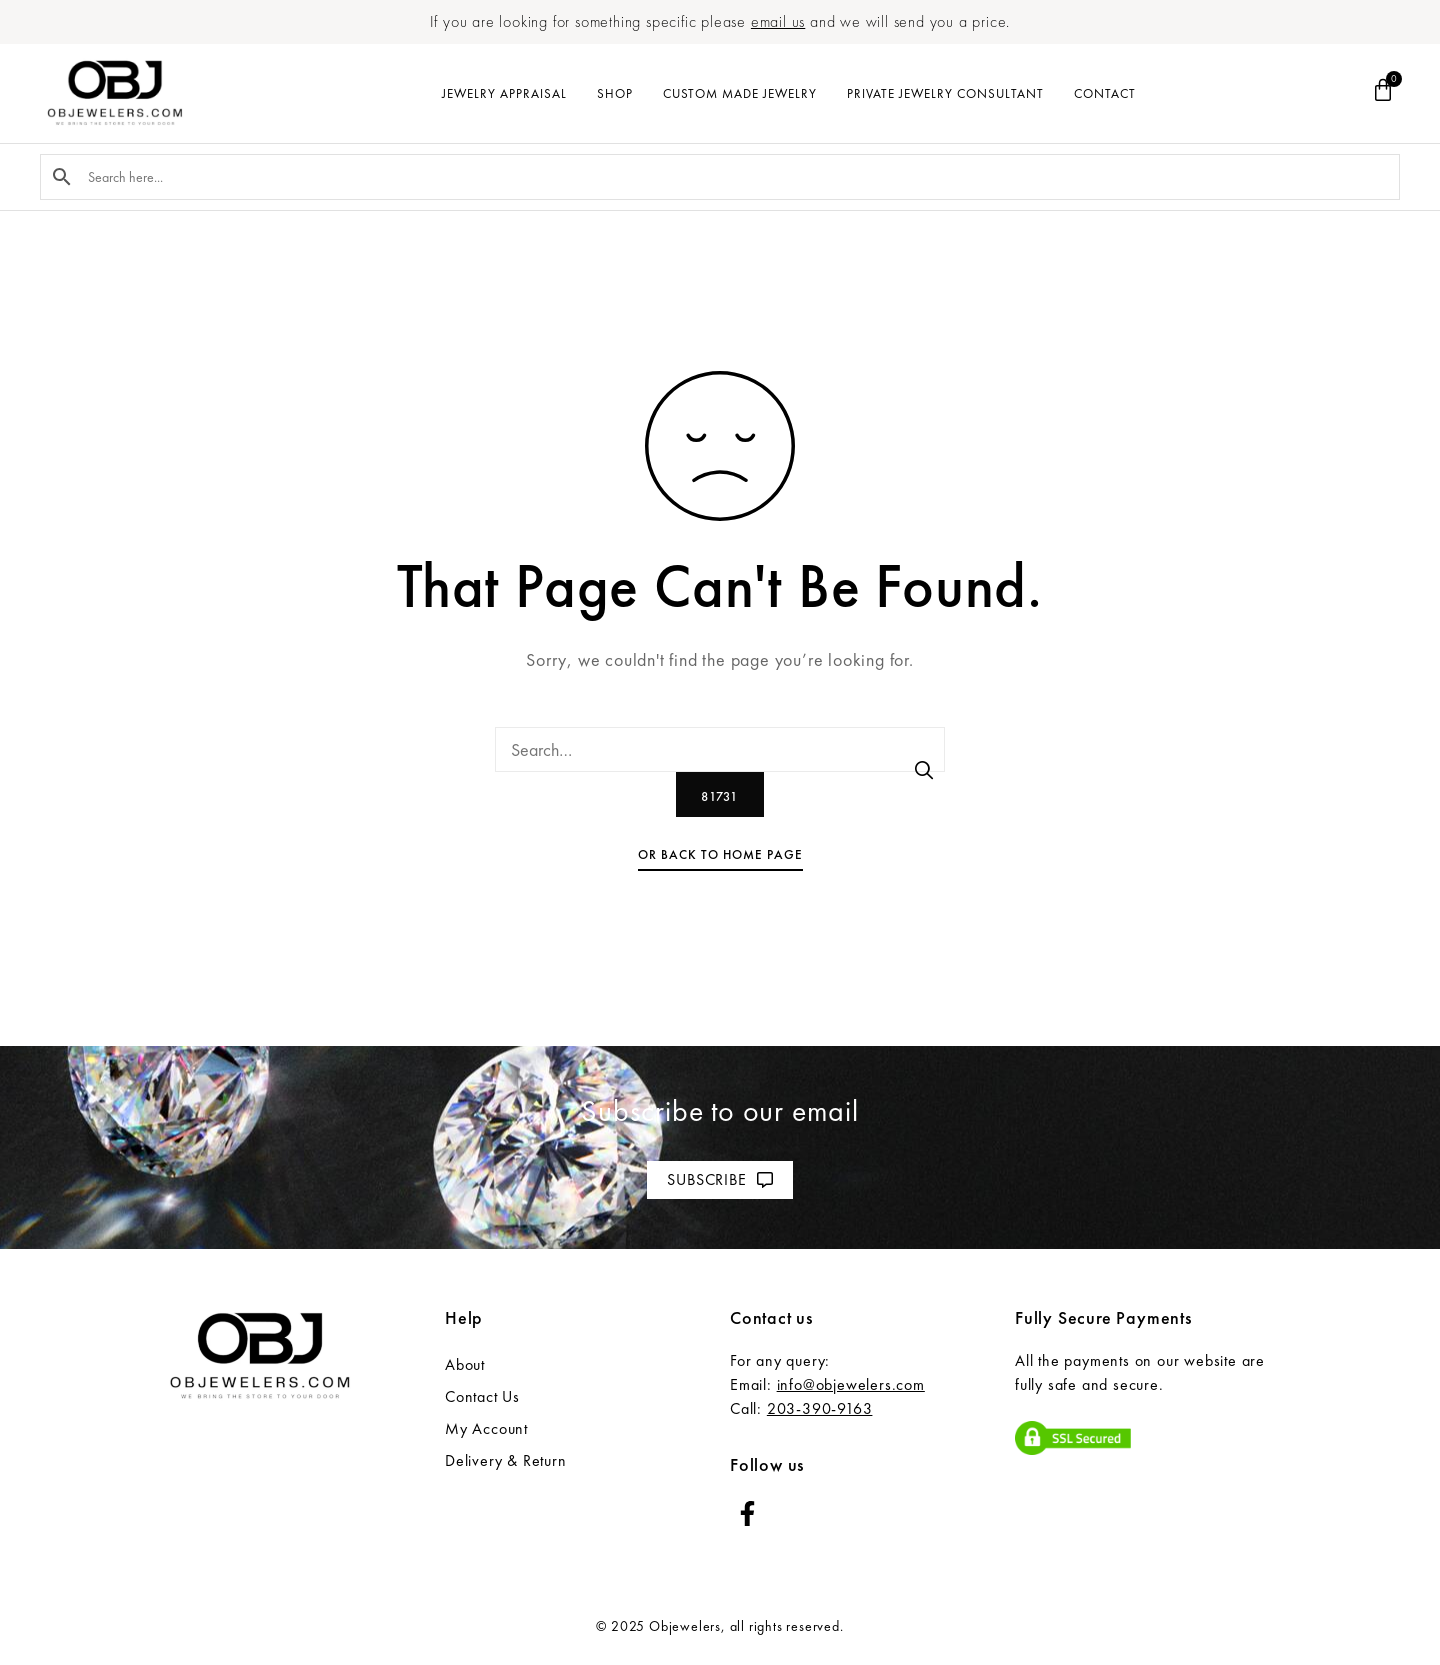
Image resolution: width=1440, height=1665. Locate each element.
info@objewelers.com (851, 1384)
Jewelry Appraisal (504, 93)
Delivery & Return (506, 1460)
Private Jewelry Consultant (945, 93)
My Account (486, 1428)
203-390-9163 (820, 1408)
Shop (615, 93)
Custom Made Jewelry (740, 93)
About (465, 1364)
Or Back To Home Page (720, 854)
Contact (1105, 93)
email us (778, 21)
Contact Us (482, 1396)
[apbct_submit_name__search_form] (720, 794)
